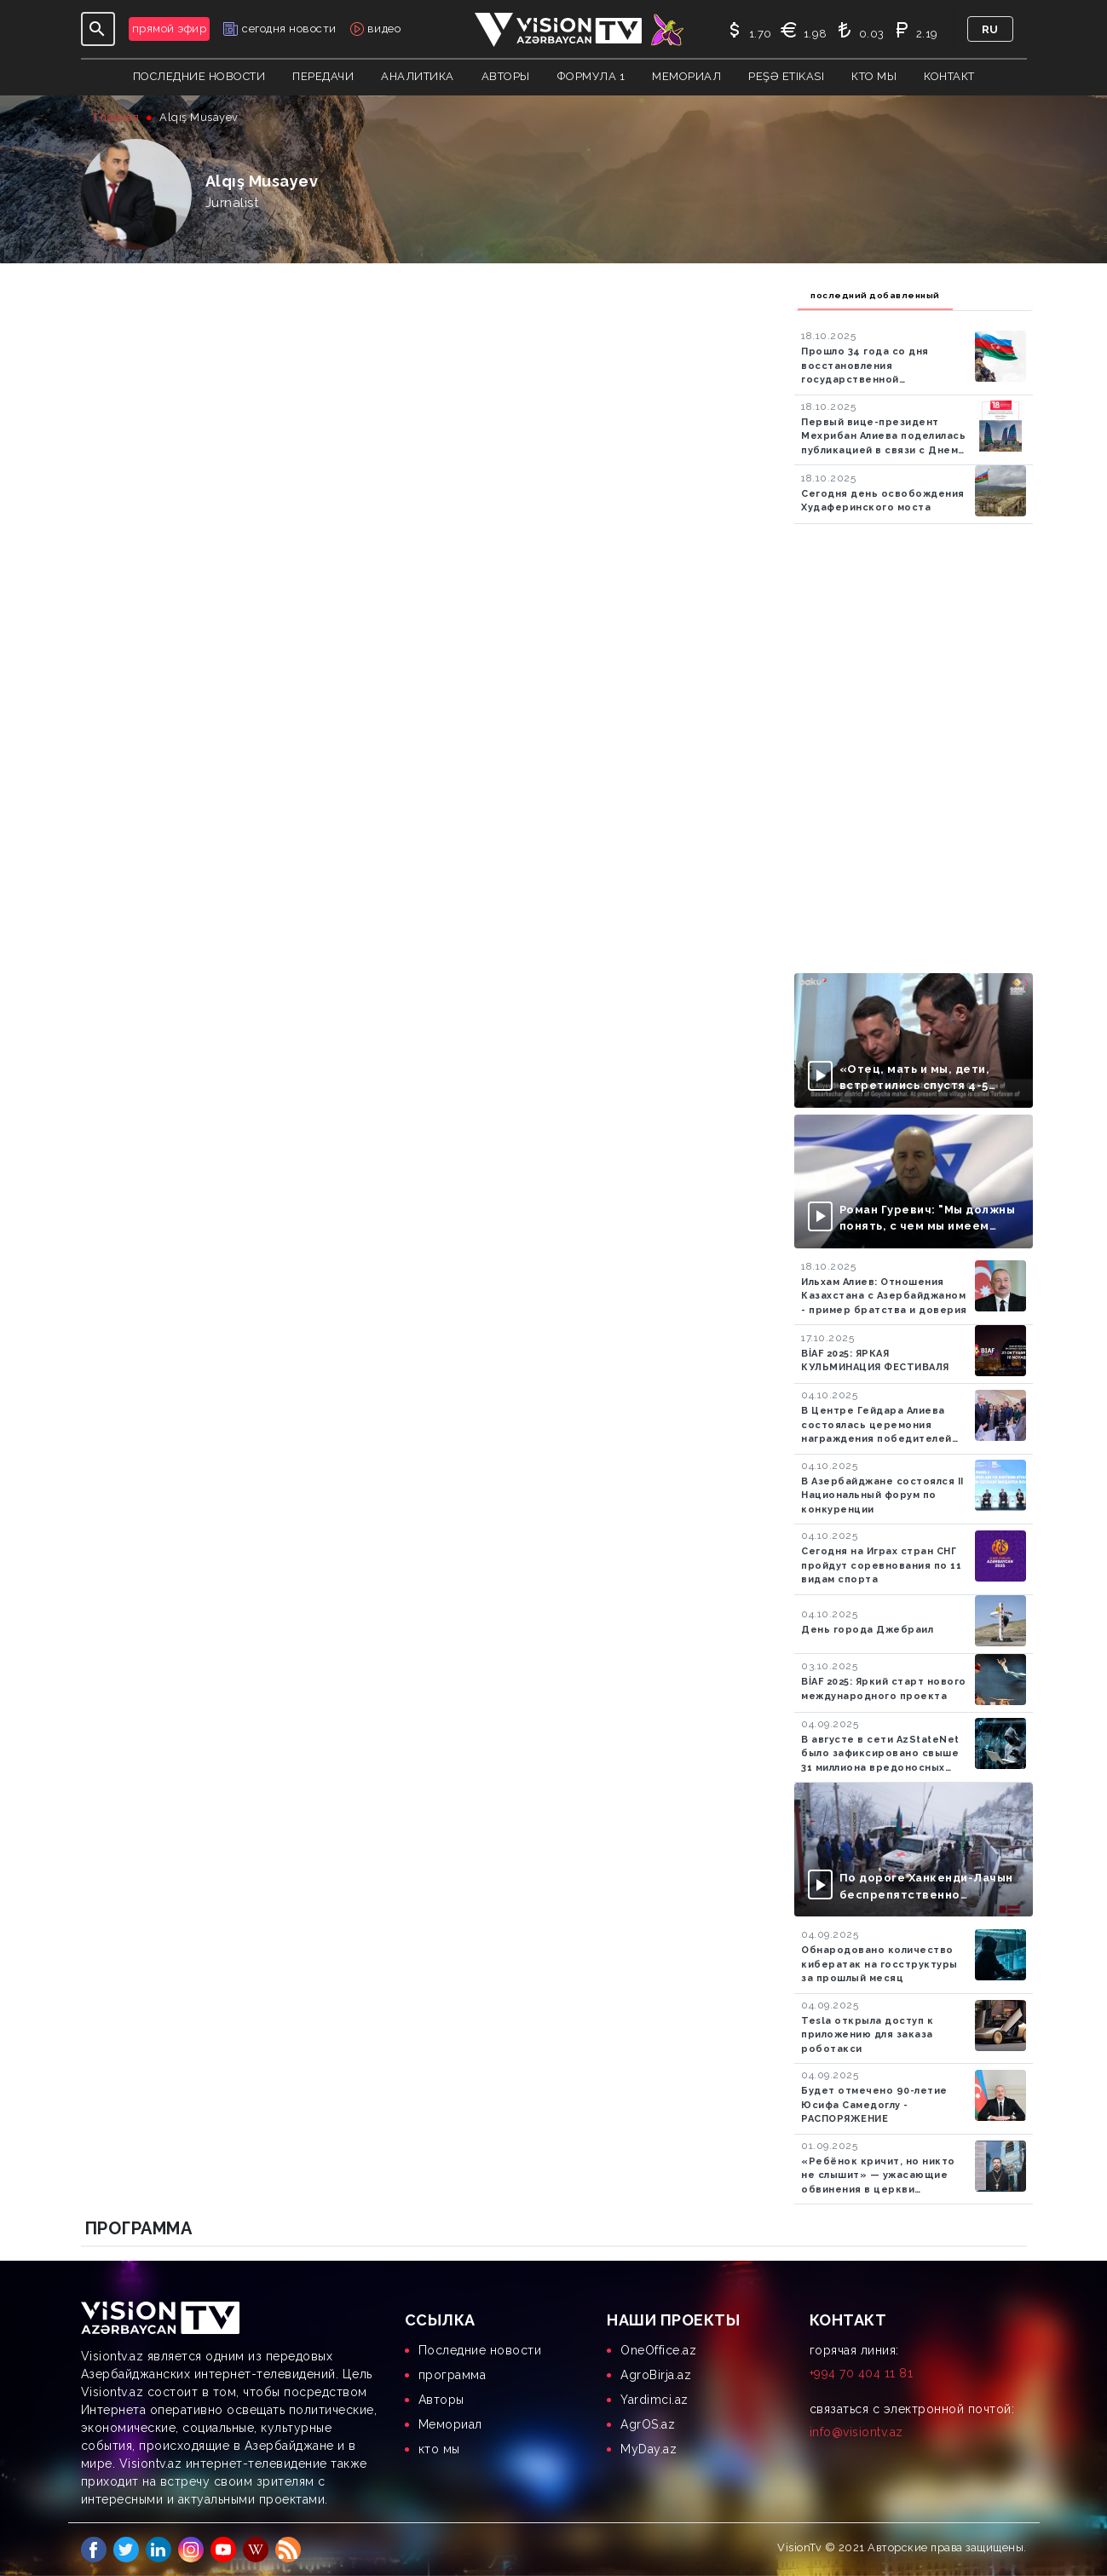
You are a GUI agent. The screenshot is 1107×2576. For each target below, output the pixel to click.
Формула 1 (591, 76)
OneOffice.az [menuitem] (658, 2350)
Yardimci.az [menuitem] (654, 2399)
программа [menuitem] (452, 2375)
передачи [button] (323, 76)
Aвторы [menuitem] (441, 2399)
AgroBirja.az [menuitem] (655, 2375)
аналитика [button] (417, 76)
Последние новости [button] (199, 76)
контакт (949, 76)
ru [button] (990, 29)
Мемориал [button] (686, 76)
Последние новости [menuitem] (480, 2350)
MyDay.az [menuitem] (648, 2449)
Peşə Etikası (786, 76)
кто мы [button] (874, 76)
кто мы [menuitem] (439, 2449)
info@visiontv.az (856, 2432)
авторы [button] (505, 76)
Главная (117, 117)
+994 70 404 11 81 (862, 2373)
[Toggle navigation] (98, 29)
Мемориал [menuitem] (450, 2424)
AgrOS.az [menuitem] (647, 2424)
